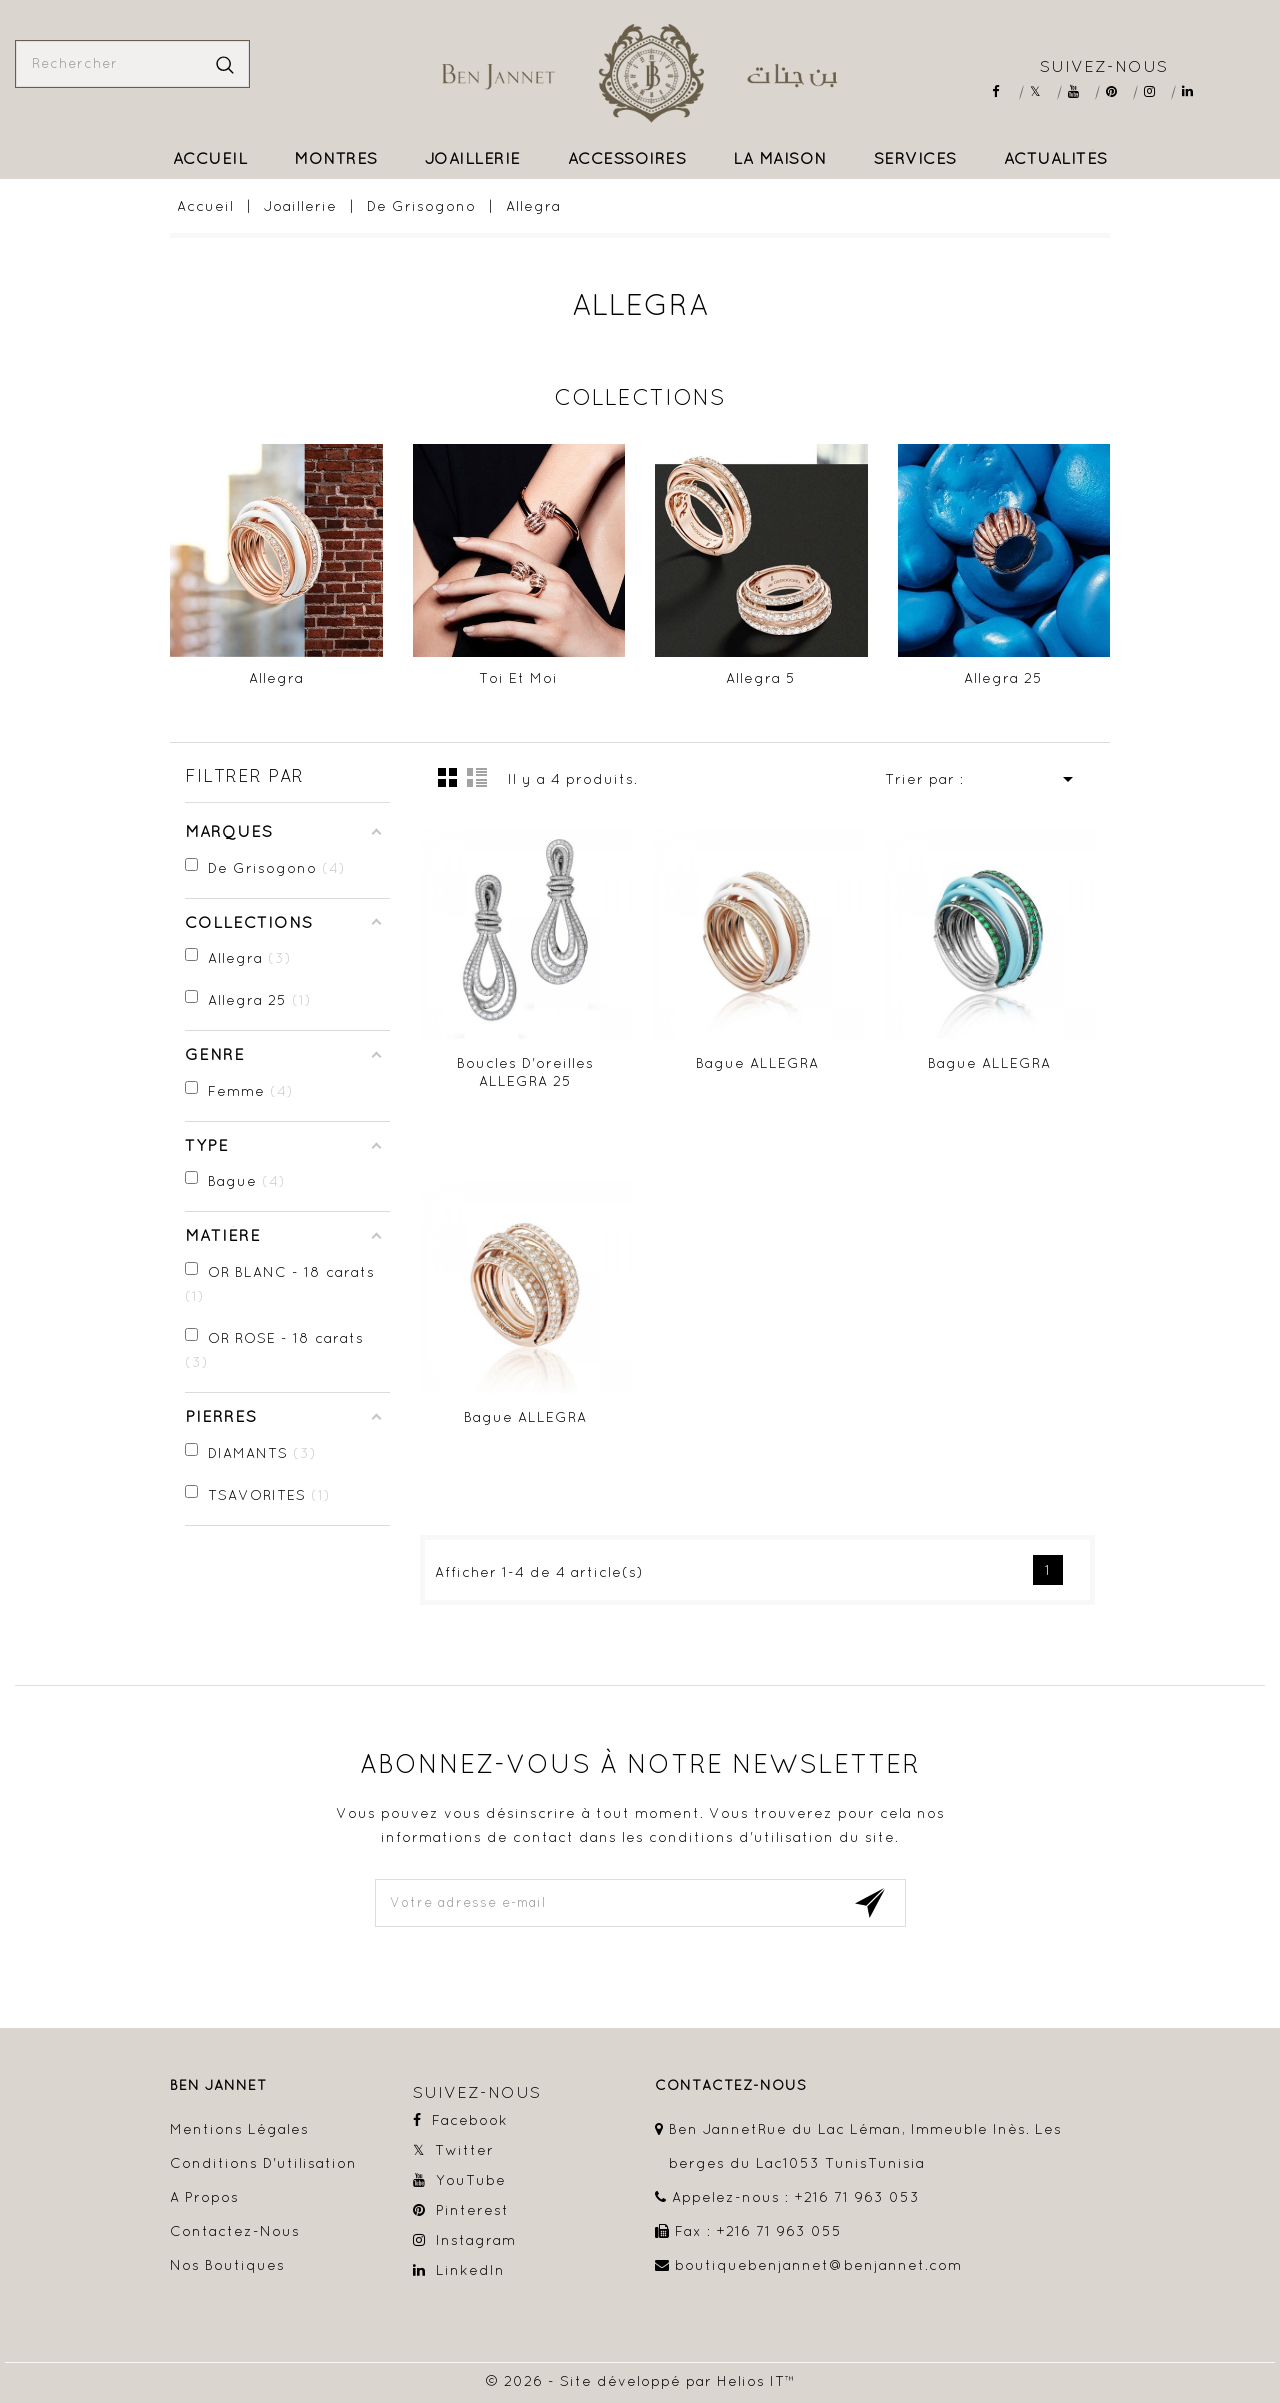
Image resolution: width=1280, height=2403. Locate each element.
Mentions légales (239, 2129)
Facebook (1004, 91)
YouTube (1080, 91)
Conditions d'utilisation (263, 2163)
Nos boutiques (227, 2265)
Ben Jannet (218, 2085)
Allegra (276, 678)
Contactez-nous (235, 2231)
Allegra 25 (1003, 678)
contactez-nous (731, 2085)
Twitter (1042, 91)
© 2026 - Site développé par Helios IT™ (640, 2381)
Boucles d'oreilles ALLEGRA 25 (525, 1072)
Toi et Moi (518, 678)
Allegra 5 (761, 678)
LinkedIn (1194, 91)
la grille (448, 777)
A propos (204, 2197)
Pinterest (1118, 91)
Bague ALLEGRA (757, 1063)
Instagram (1156, 91)
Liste (477, 777)
